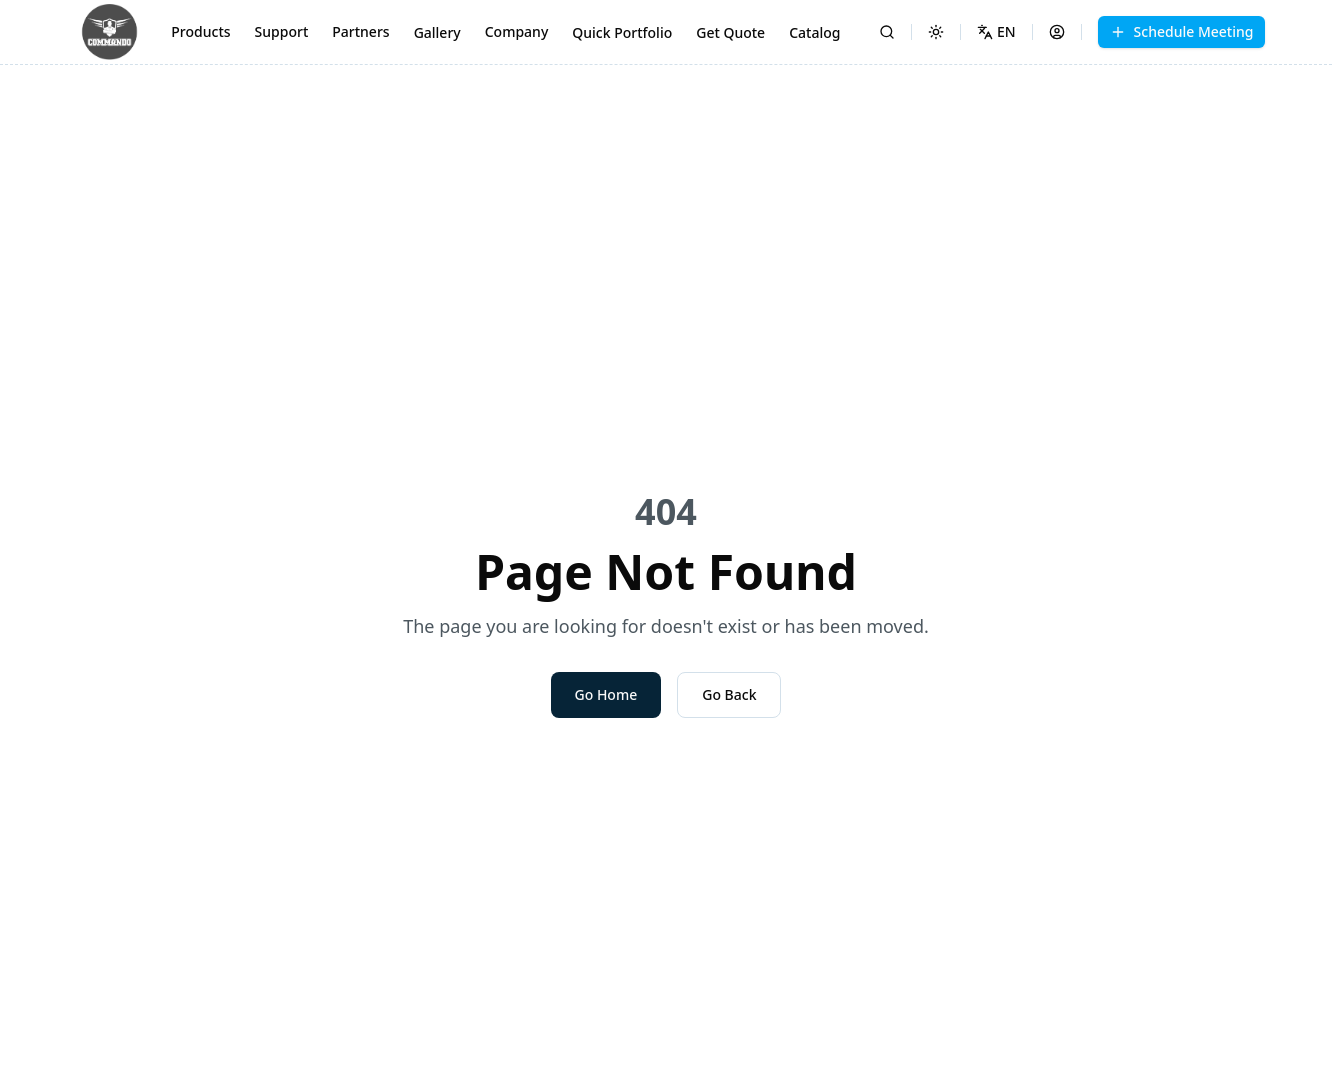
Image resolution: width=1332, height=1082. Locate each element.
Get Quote (730, 32)
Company (517, 31)
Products (200, 31)
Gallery (437, 32)
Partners (360, 31)
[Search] (887, 32)
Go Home (606, 694)
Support (282, 31)
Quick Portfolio (622, 32)
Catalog (814, 32)
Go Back (729, 694)
